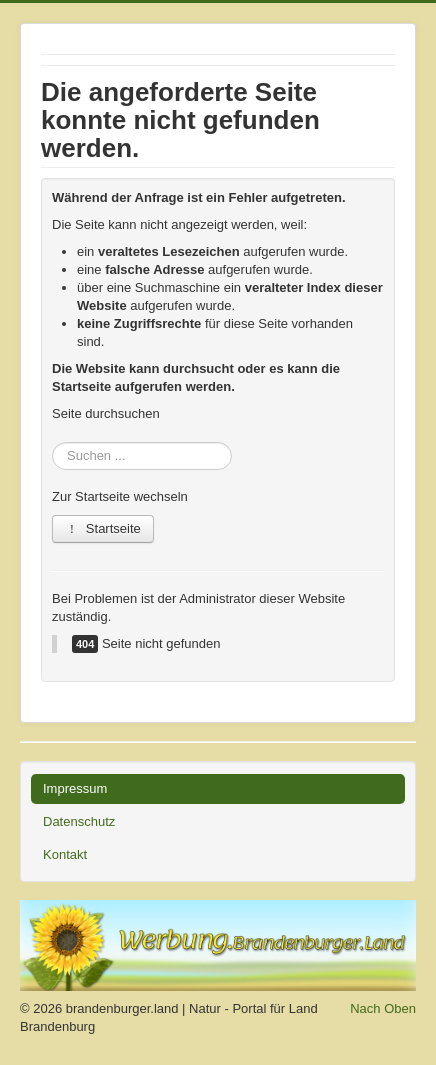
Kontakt (65, 854)
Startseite (103, 528)
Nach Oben (383, 1008)
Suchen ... (52, 432)
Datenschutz (79, 821)
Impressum (75, 788)
